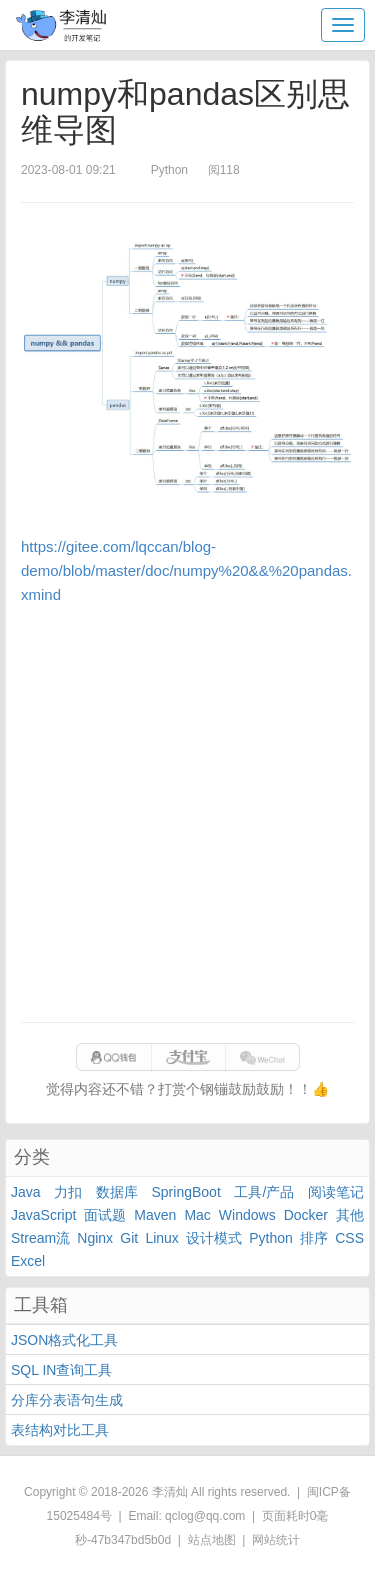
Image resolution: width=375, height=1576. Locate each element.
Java (26, 1192)
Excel (28, 1261)
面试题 (105, 1215)
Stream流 (40, 1238)
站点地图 (212, 1540)
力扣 (68, 1192)
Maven (155, 1215)
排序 (314, 1238)
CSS (349, 1238)
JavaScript (43, 1215)
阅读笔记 (336, 1192)
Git (129, 1238)
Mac (197, 1215)
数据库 (117, 1192)
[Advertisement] (187, 814)
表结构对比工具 (60, 1430)
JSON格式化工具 (64, 1340)
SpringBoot (186, 1192)
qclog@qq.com (205, 1516)
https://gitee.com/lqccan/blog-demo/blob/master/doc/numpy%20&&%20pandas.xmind (186, 570)
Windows (247, 1215)
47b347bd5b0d (131, 1540)
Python (271, 1238)
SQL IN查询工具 (61, 1370)
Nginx (95, 1238)
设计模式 (214, 1238)
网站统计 (276, 1540)
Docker (306, 1215)
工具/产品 (264, 1192)
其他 (350, 1215)
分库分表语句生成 (67, 1400)
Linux (161, 1238)
